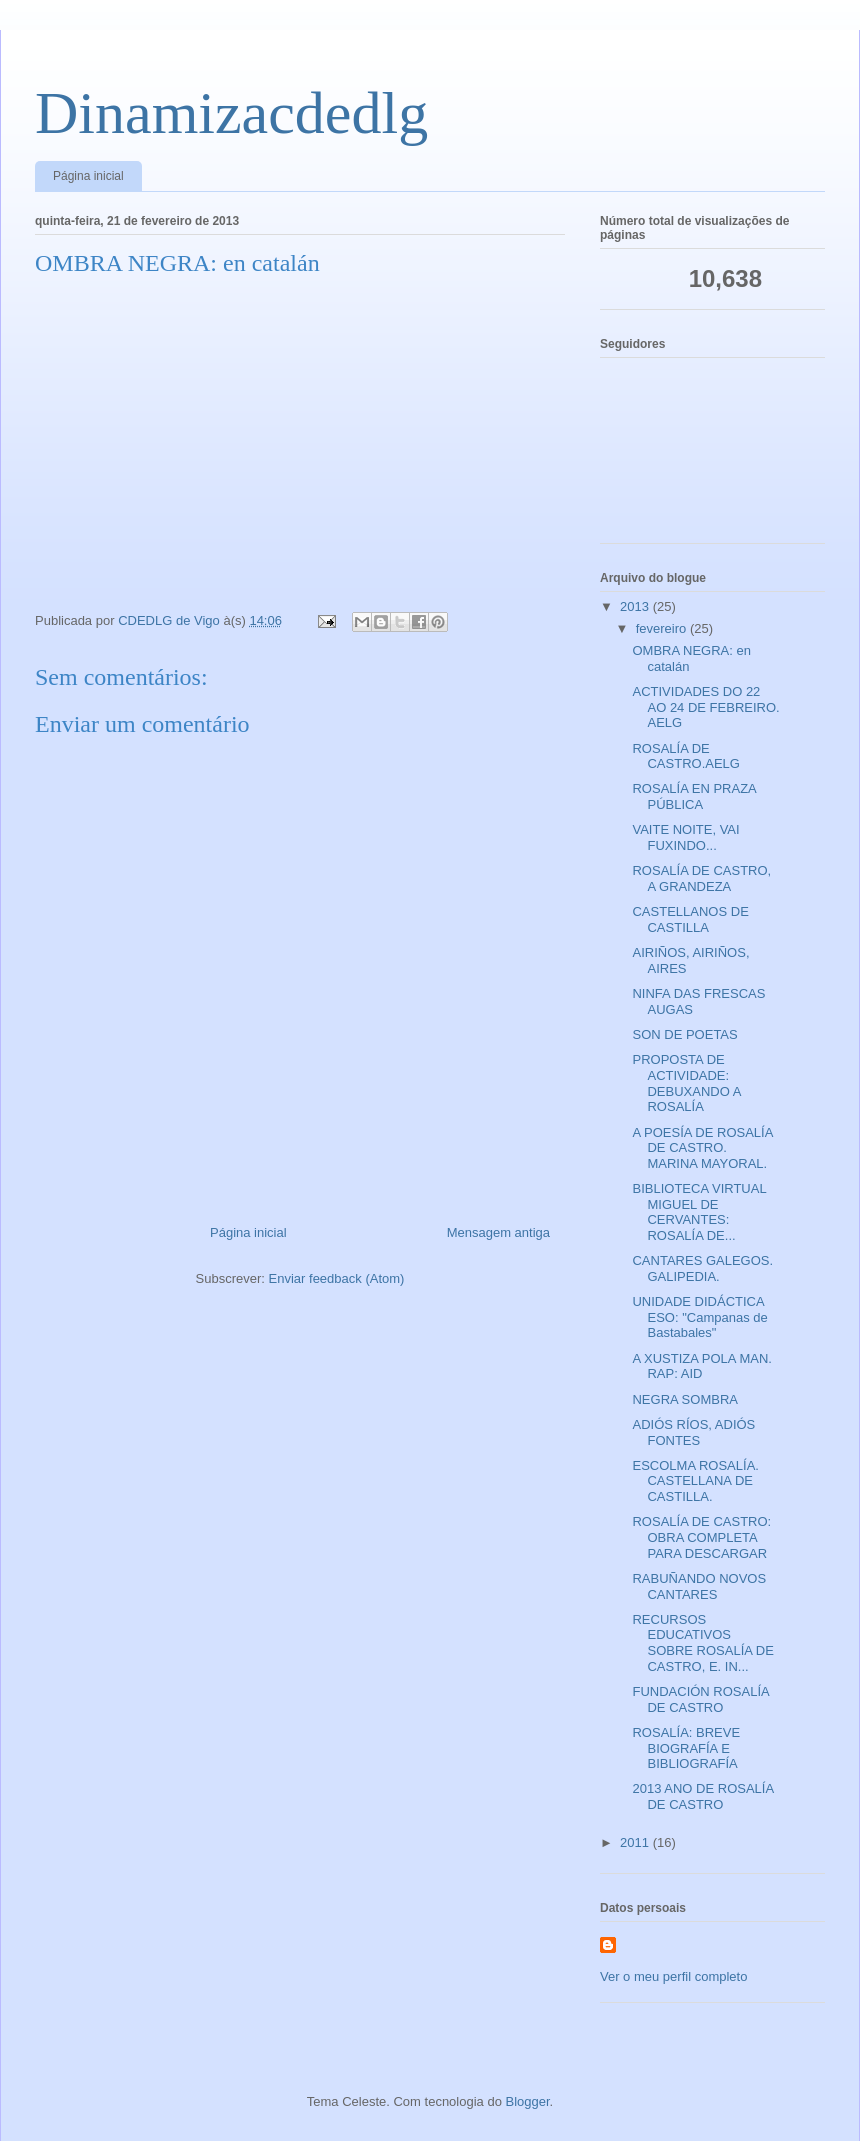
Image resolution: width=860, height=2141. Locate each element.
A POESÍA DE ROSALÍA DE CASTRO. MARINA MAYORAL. (702, 1148)
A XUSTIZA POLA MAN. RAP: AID (701, 1366)
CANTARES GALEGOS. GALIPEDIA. (702, 1268)
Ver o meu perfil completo (673, 1976)
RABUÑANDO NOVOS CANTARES (699, 1586)
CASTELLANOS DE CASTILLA (690, 919)
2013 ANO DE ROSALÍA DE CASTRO (702, 1796)
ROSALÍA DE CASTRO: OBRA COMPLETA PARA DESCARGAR (701, 1537)
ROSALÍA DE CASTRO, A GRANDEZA (701, 878)
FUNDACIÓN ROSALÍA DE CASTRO (700, 1699)
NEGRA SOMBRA (684, 1399)
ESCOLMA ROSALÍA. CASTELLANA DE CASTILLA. (695, 1481)
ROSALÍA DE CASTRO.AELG (685, 756)
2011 (636, 1842)
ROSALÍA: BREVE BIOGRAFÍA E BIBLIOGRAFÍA (686, 1748)
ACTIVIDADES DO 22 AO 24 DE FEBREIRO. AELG (705, 707)
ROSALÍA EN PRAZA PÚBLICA (694, 796)
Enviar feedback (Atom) (337, 1278)
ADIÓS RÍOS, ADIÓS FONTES (693, 1432)
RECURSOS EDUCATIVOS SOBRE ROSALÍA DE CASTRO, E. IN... (702, 1643)
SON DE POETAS (684, 1034)
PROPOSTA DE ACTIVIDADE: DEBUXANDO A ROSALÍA (686, 1083)
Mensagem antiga (498, 1232)
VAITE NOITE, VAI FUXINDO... (685, 837)
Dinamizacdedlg (231, 113)
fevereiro (663, 628)
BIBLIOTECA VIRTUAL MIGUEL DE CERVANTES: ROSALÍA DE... (699, 1212)
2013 (636, 606)
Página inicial (88, 176)
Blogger (528, 2101)
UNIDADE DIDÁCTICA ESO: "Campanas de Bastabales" (699, 1317)
